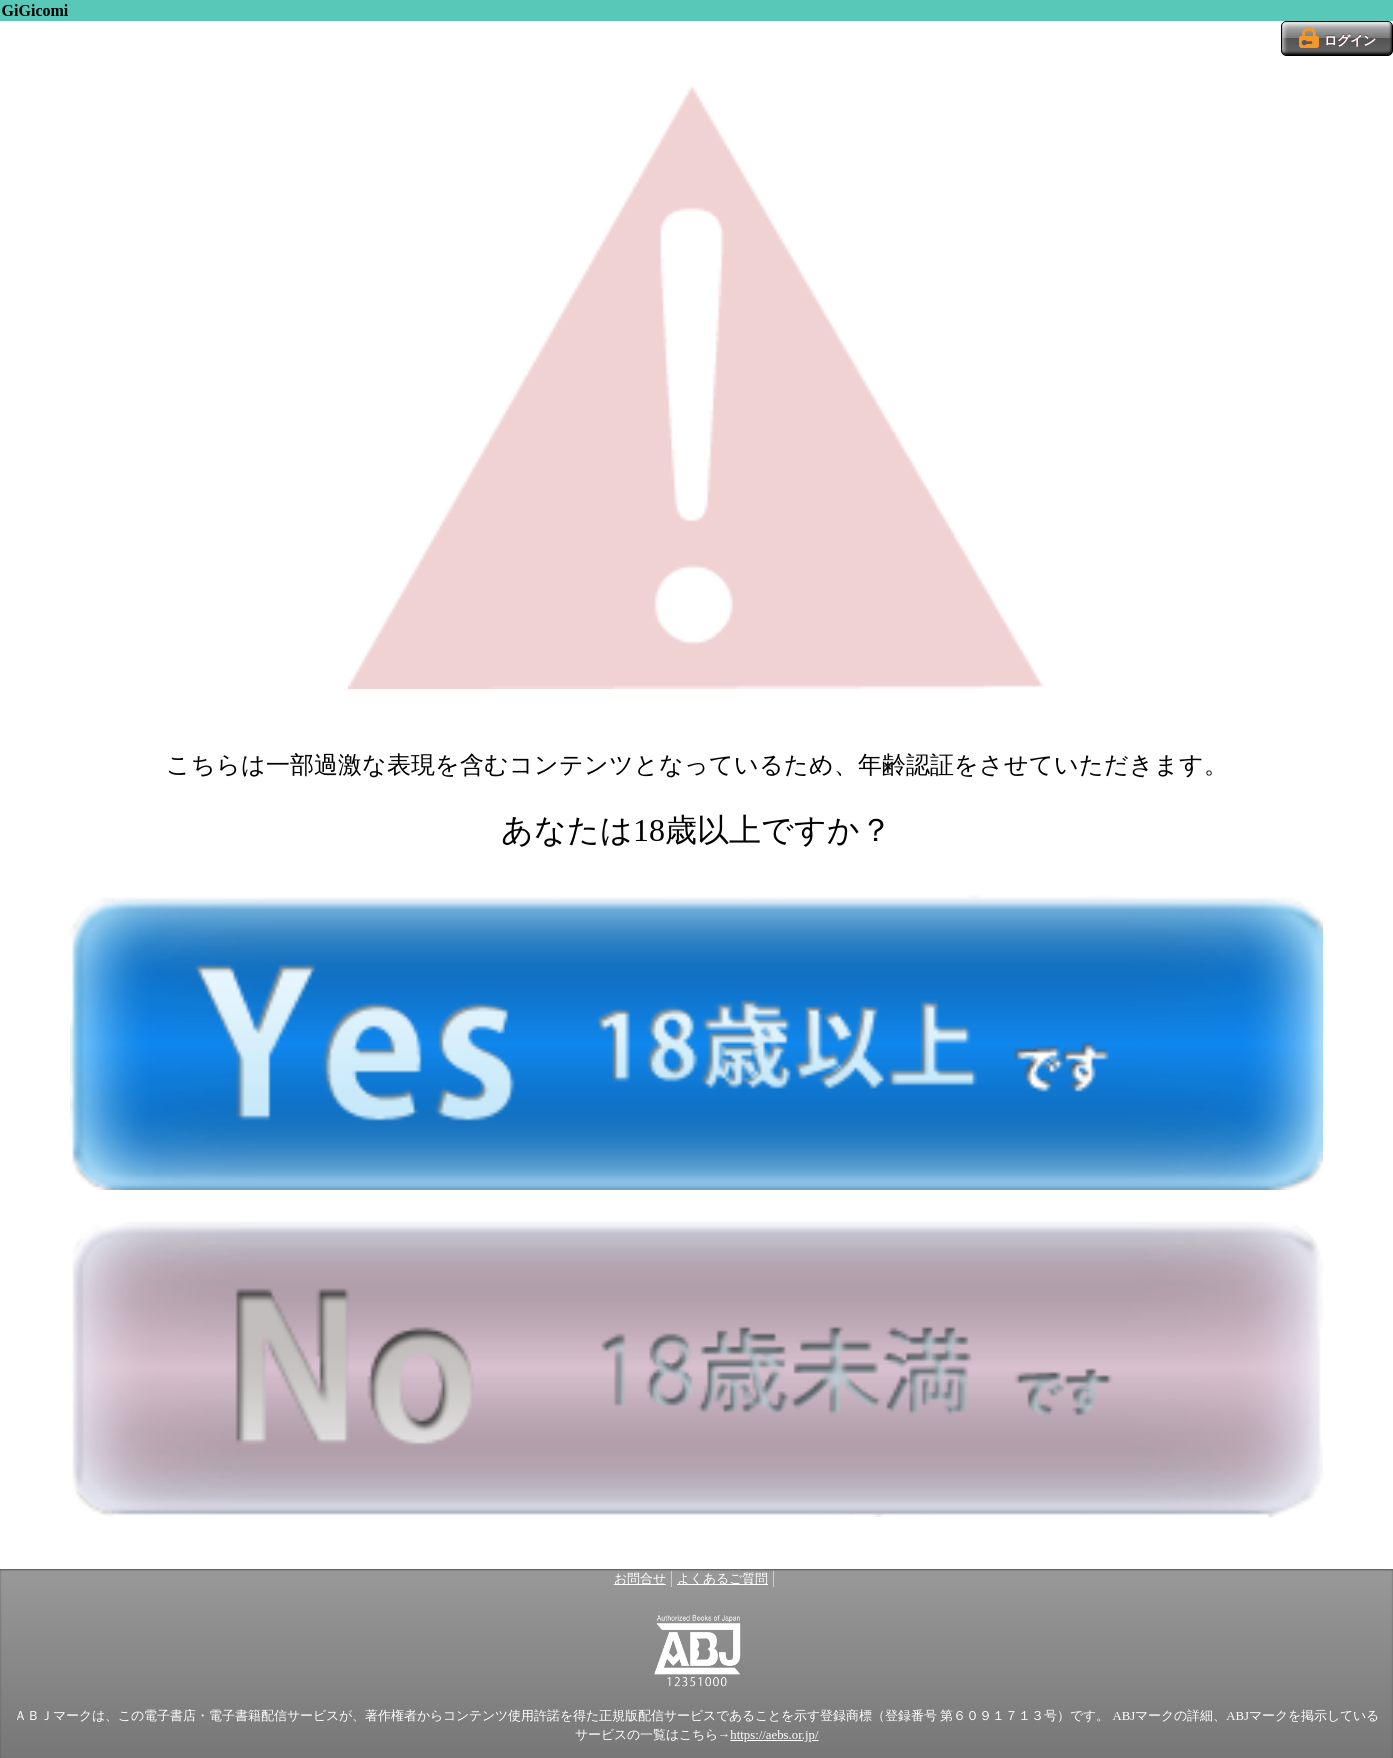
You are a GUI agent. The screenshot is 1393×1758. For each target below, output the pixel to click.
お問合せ (640, 1579)
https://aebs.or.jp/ (774, 1735)
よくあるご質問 (722, 1579)
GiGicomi (35, 10)
